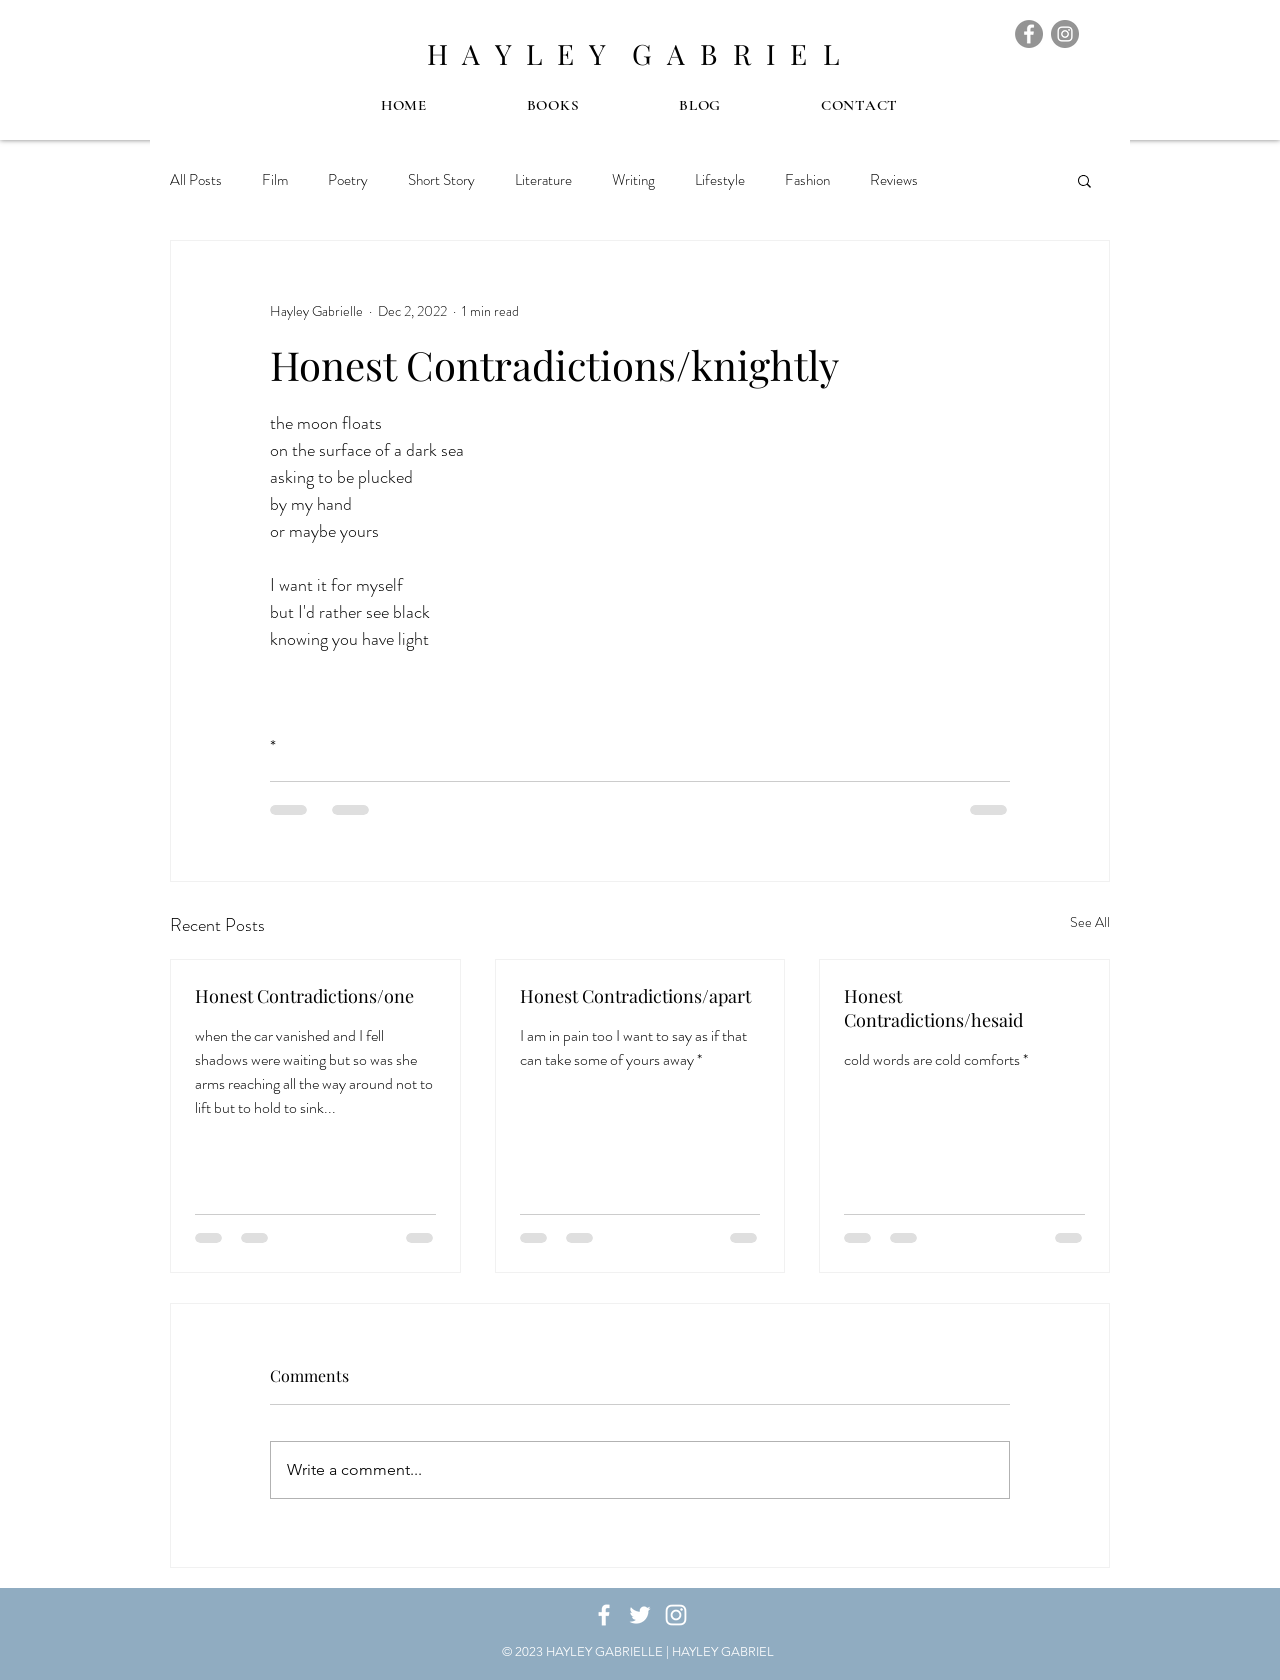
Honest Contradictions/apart (635, 996)
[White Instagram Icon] (676, 1615)
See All (1090, 922)
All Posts (196, 180)
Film (275, 180)
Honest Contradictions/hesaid (933, 1008)
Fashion (807, 180)
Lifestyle (720, 180)
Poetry (348, 180)
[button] (1084, 180)
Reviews (894, 180)
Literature (543, 180)
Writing (633, 180)
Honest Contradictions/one (304, 996)
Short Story (441, 180)
